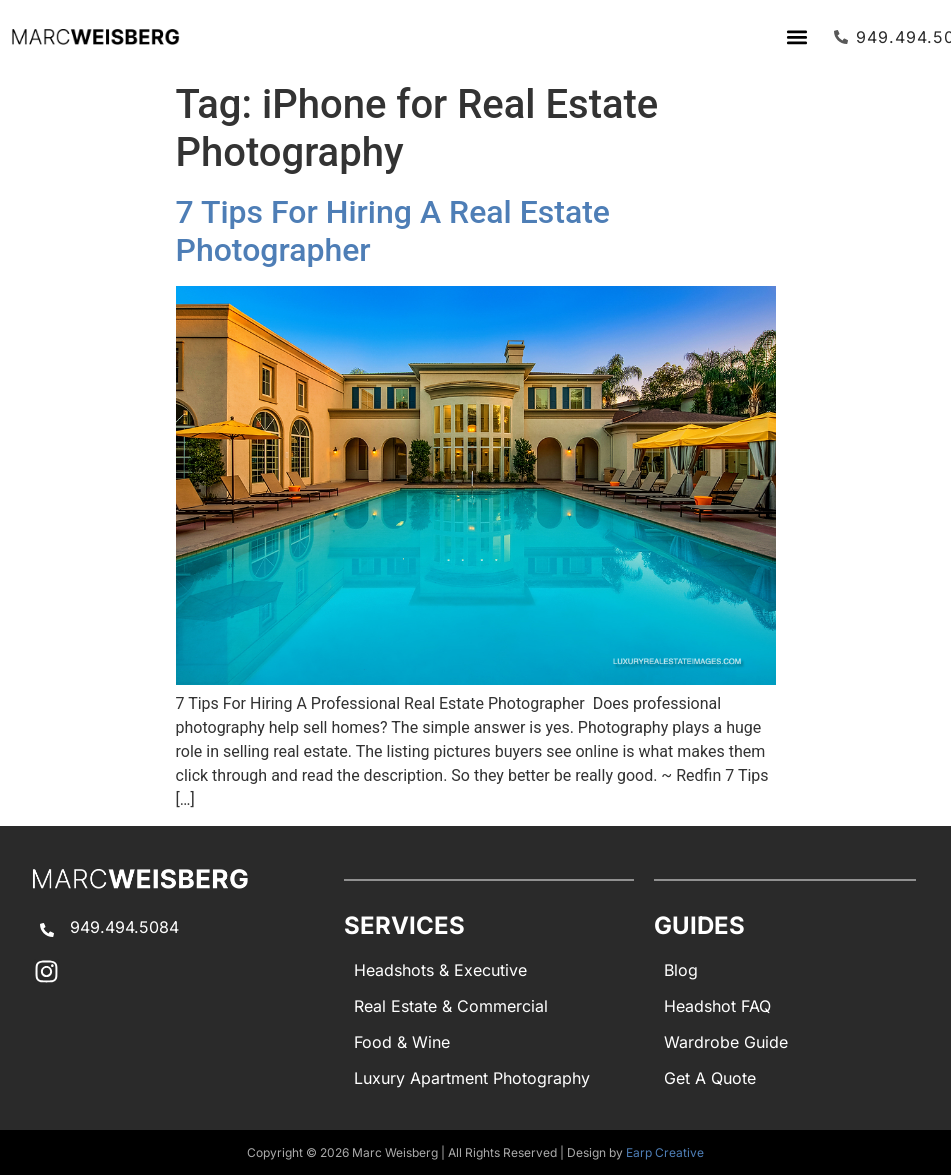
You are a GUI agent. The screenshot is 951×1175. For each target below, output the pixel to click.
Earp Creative (665, 1152)
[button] (797, 36)
